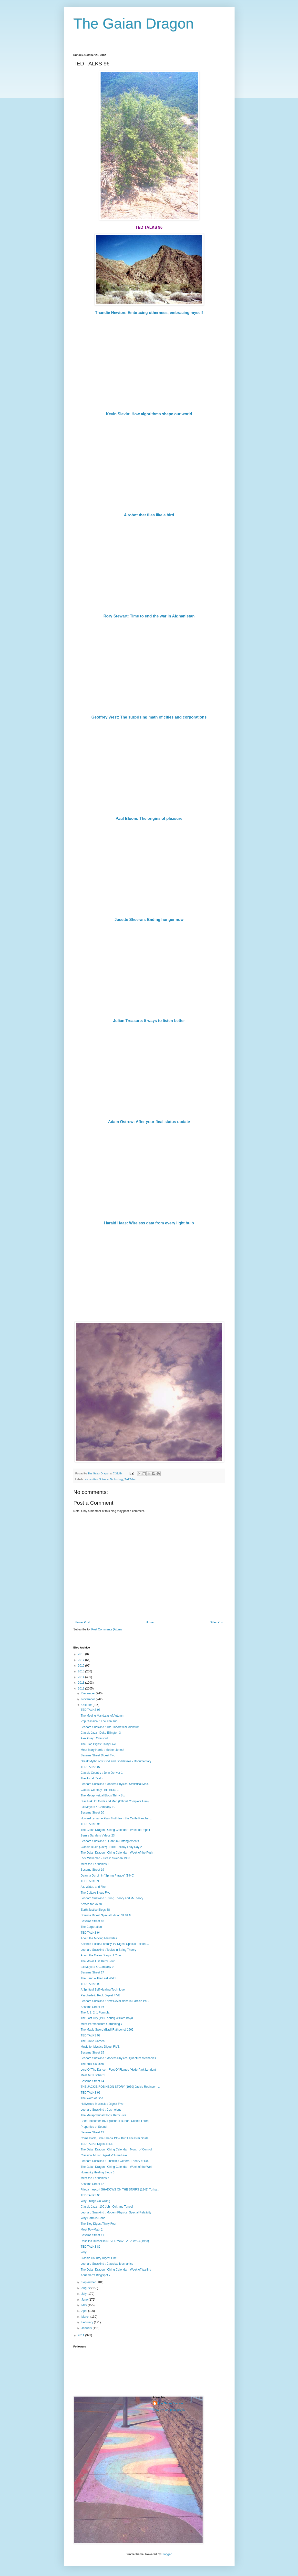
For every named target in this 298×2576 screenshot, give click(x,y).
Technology (116, 1479)
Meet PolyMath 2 (92, 2229)
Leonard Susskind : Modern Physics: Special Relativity (116, 2212)
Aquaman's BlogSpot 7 (95, 2275)
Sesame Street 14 (92, 2081)
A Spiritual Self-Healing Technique (103, 1989)
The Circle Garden (92, 2041)
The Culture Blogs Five (95, 1892)
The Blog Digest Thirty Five (98, 1744)
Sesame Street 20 (92, 1812)
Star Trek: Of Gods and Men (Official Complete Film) (115, 1801)
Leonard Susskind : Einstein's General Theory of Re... (115, 2161)
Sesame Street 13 (92, 2132)
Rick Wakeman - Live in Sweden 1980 (105, 1858)
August (86, 2288)
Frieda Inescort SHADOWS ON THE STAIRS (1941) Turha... (120, 2189)
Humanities (91, 1479)
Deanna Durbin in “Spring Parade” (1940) (107, 1875)
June (84, 2299)
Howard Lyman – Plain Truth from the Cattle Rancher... (116, 1818)
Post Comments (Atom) (106, 1629)
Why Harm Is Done (93, 2218)
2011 (81, 2335)
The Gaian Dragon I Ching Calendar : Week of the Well (116, 2167)
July (84, 2293)
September (88, 2282)
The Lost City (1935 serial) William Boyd (107, 2018)
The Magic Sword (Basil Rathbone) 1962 (107, 2029)
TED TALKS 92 (90, 2035)
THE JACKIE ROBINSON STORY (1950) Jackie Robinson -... (120, 2086)
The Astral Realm (92, 1778)
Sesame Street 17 (92, 1972)
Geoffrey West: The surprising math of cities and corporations (149, 717)
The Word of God (92, 2098)
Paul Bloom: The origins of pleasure (149, 818)
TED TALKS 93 (90, 1984)
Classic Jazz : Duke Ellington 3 (101, 1732)
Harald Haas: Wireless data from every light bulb (149, 1223)
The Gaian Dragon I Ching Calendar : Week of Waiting (116, 2269)
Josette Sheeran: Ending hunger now (149, 920)
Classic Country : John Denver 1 (102, 1772)
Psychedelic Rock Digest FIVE (100, 1995)
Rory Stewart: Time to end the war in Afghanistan (149, 616)
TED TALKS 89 (90, 2246)
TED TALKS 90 (90, 2195)
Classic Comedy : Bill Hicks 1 (99, 1790)
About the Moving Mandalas (99, 1938)
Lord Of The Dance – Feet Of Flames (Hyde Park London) (118, 2069)
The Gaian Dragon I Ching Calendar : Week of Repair (115, 1830)
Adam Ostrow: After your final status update (149, 1122)
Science (103, 1479)
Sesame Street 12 (92, 2184)
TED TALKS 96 (90, 1824)
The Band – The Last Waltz (98, 1978)
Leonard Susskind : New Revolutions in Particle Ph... (115, 2001)
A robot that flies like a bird (149, 515)
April (84, 2311)
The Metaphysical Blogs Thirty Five (103, 2115)
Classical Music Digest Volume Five (104, 2155)
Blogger (167, 2554)
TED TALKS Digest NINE (97, 2144)
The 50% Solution (92, 2064)
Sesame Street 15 (92, 2052)
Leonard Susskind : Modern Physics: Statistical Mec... (115, 1784)
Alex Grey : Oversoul (94, 1738)
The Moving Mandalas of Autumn (102, 1715)
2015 (81, 1671)
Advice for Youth (91, 1904)
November (88, 1699)
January (86, 2328)
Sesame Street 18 (92, 1921)
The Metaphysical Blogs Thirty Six (103, 1795)
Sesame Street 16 (92, 2007)
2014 (81, 1677)
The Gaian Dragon (133, 23)
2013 (81, 1682)
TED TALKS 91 (90, 2092)
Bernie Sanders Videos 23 (97, 1835)
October (86, 1705)
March (85, 2316)
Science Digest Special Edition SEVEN (106, 1915)
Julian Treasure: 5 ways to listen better (149, 1021)
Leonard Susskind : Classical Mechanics (107, 2263)
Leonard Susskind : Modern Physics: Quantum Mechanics (118, 2058)
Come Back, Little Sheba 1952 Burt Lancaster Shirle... (116, 2138)
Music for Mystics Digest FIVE (100, 2046)
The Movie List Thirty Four (97, 1961)
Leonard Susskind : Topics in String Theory (108, 1949)
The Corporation (91, 1927)
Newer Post (82, 1622)
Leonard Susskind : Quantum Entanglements (110, 1841)
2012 (81, 1688)
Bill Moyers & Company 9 (97, 1967)
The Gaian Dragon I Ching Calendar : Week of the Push (117, 1852)
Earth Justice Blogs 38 (95, 1909)
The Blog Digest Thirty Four (98, 2223)
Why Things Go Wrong (95, 2201)
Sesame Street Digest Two (98, 1755)
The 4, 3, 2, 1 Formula (95, 2012)
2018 (81, 1654)
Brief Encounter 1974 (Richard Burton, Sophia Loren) (115, 2121)
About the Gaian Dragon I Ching (101, 1955)
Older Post (217, 1622)
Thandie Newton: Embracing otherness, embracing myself (149, 313)
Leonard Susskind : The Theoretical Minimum (110, 1727)
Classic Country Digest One (98, 2258)
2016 (81, 1665)
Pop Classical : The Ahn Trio (99, 1721)
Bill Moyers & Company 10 (98, 1807)
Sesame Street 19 (92, 1869)
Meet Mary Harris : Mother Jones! (102, 1750)
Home (150, 1622)
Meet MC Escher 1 (93, 2075)
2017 (81, 1660)
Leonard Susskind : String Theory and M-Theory (112, 1898)
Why (83, 2252)
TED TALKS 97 (90, 1767)
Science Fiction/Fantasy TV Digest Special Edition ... (115, 1944)
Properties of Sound (93, 2126)
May (84, 2305)
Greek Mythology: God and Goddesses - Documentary (116, 1761)
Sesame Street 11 (92, 2235)
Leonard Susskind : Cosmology (101, 2109)
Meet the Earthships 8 (95, 1864)
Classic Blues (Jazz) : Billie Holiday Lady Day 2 (111, 1847)
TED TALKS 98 (90, 1709)
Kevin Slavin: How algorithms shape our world (149, 414)
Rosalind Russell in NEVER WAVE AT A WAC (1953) (115, 2241)
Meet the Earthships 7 (95, 2178)
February (87, 2322)
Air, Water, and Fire (93, 1886)
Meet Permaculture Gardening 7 (101, 2024)
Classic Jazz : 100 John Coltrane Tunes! (107, 2206)
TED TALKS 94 (90, 1932)
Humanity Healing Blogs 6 (97, 2172)
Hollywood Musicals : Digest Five (102, 2104)
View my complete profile (169, 2409)
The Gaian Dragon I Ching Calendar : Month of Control (116, 2149)
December (88, 1693)
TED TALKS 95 (90, 1881)
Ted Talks (129, 1479)
